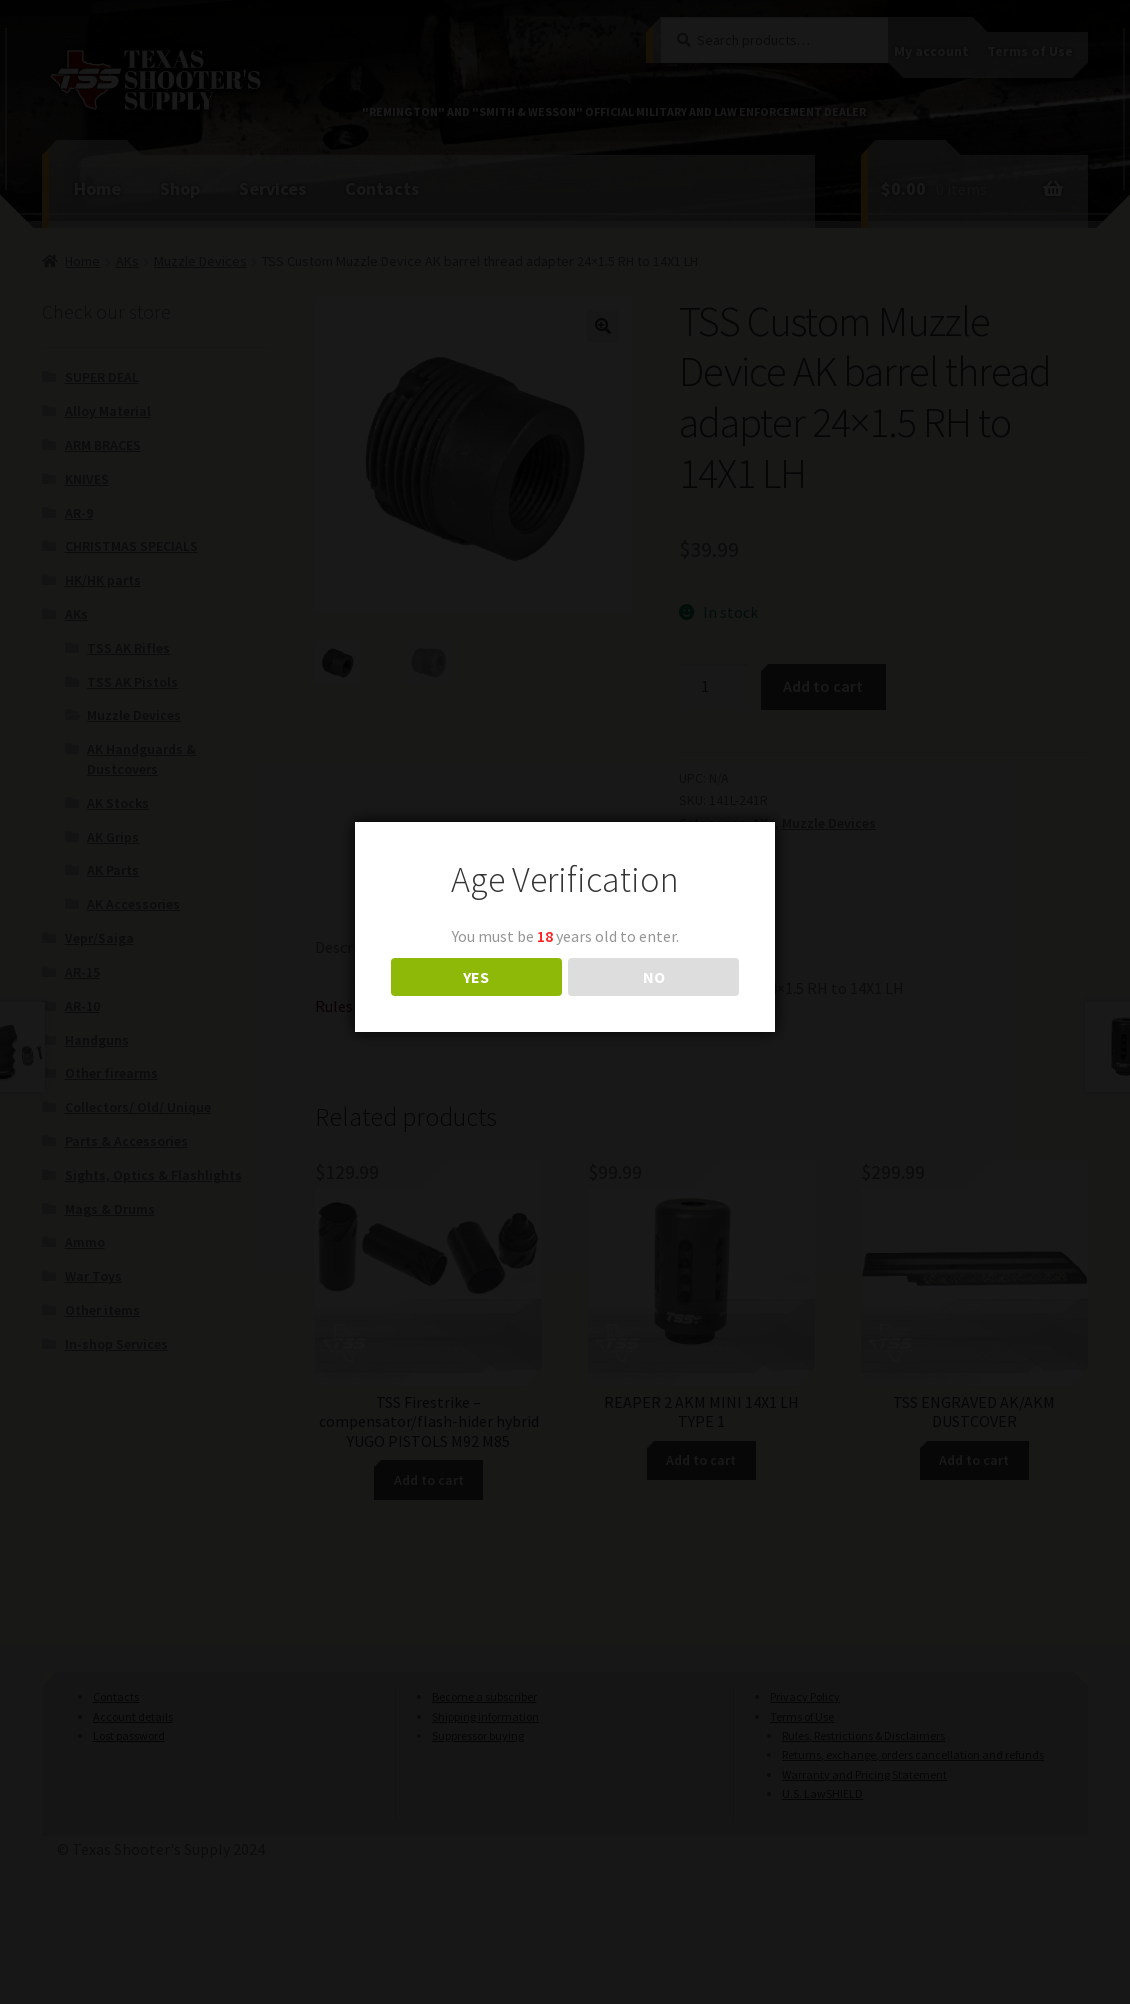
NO (654, 977)
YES (476, 977)
